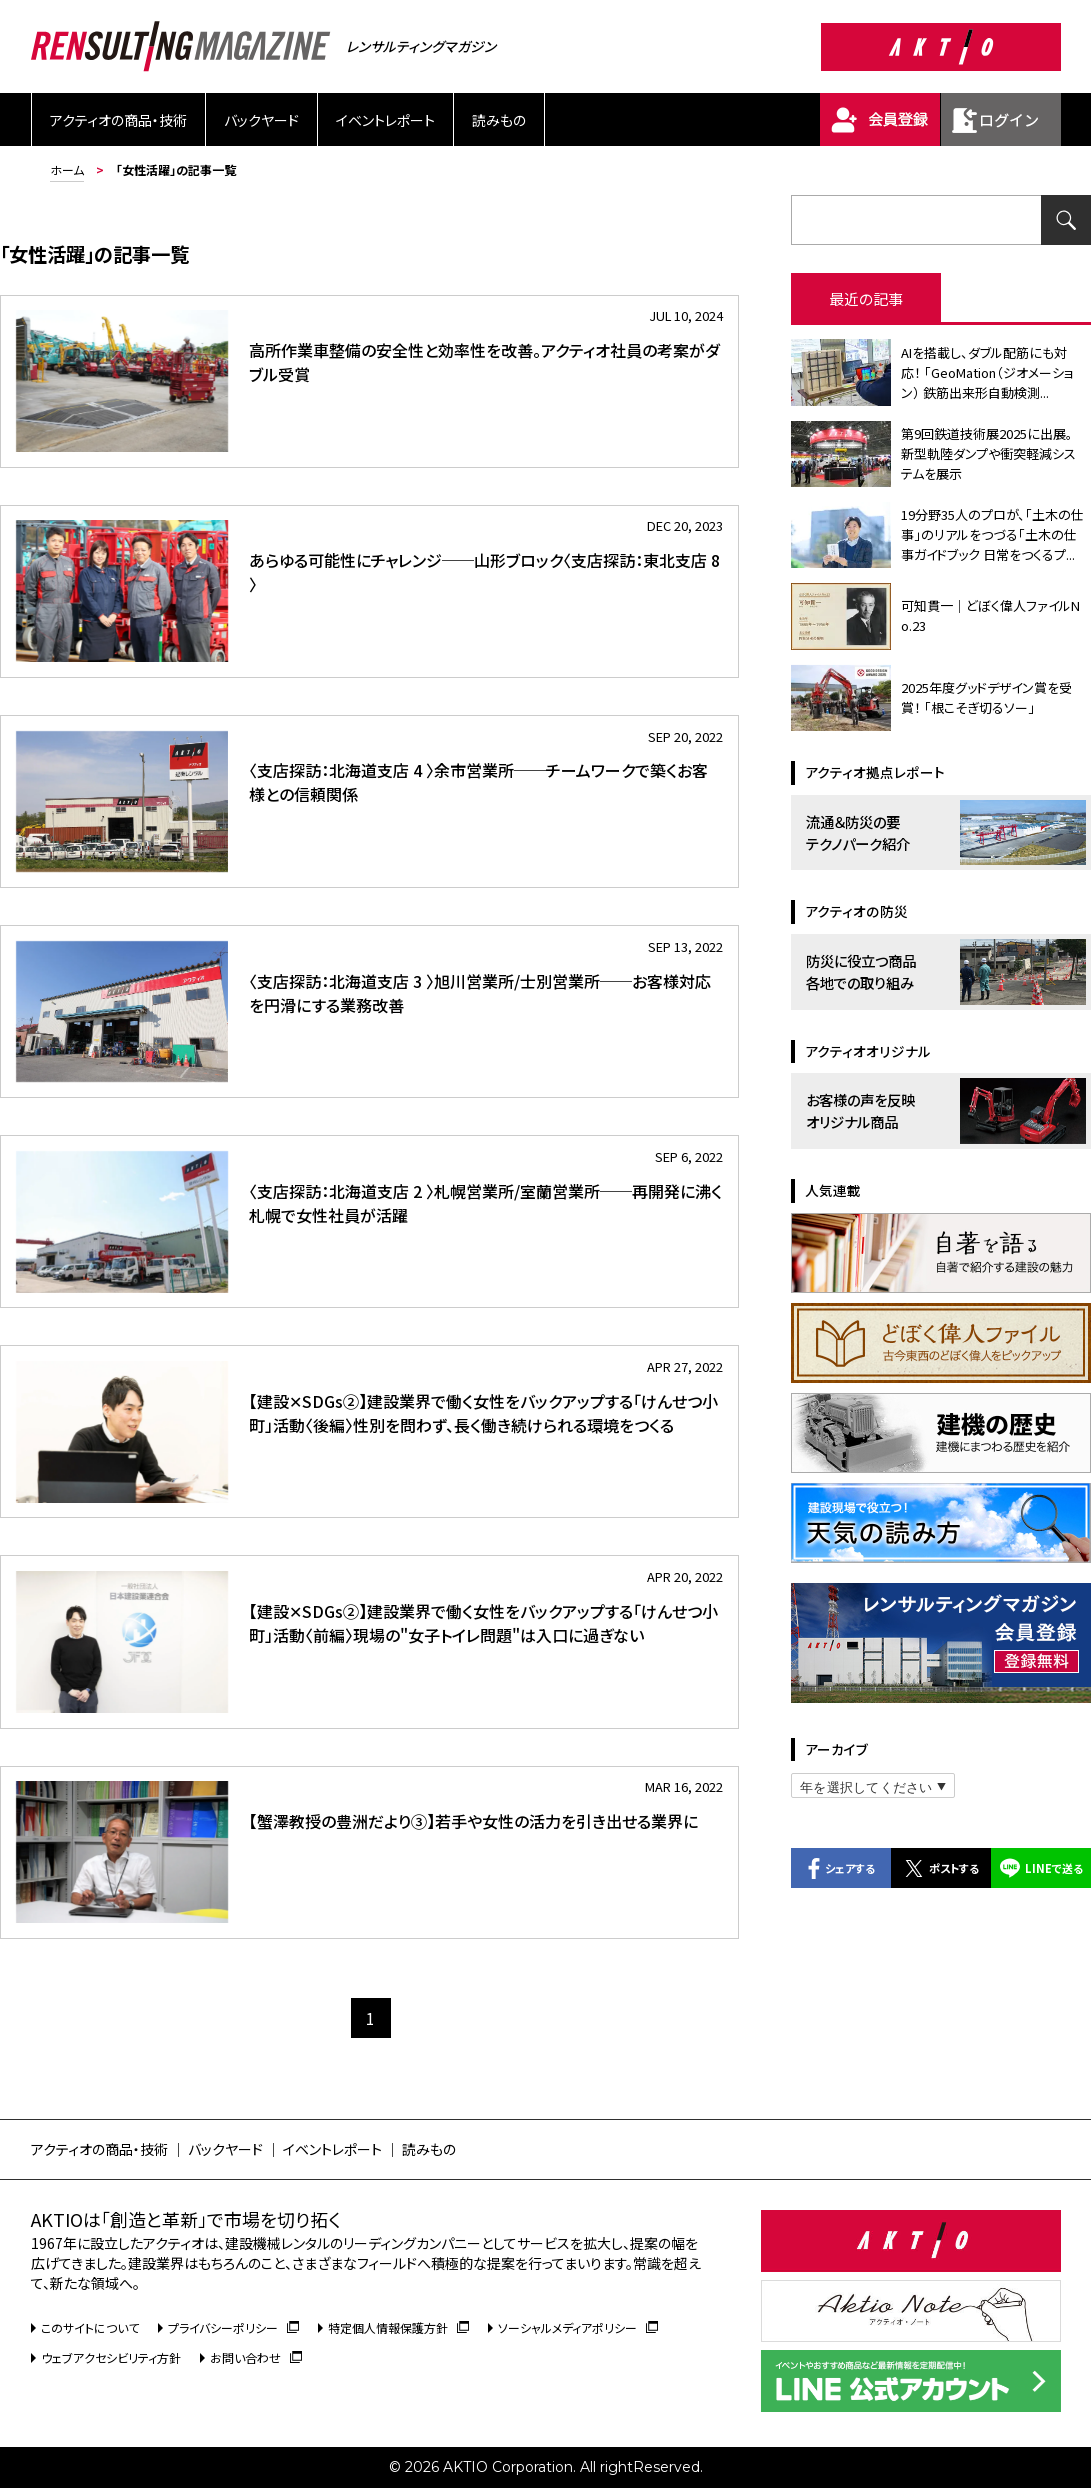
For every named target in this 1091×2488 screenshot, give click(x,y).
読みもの (499, 120)
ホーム (67, 169)
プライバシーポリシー (233, 2327)
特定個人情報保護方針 (398, 2327)
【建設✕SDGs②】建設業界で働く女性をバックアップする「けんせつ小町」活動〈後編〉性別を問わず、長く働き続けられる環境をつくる (483, 1413)
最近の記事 (866, 298)
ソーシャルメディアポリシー (578, 2327)
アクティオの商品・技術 (118, 120)
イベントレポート (385, 120)
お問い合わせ (256, 2357)
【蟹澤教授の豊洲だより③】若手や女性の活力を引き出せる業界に (473, 1821)
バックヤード (261, 120)
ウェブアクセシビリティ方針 (111, 2357)
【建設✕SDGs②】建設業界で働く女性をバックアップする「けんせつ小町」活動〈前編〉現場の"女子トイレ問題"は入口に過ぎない (483, 1623)
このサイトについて (90, 2327)
